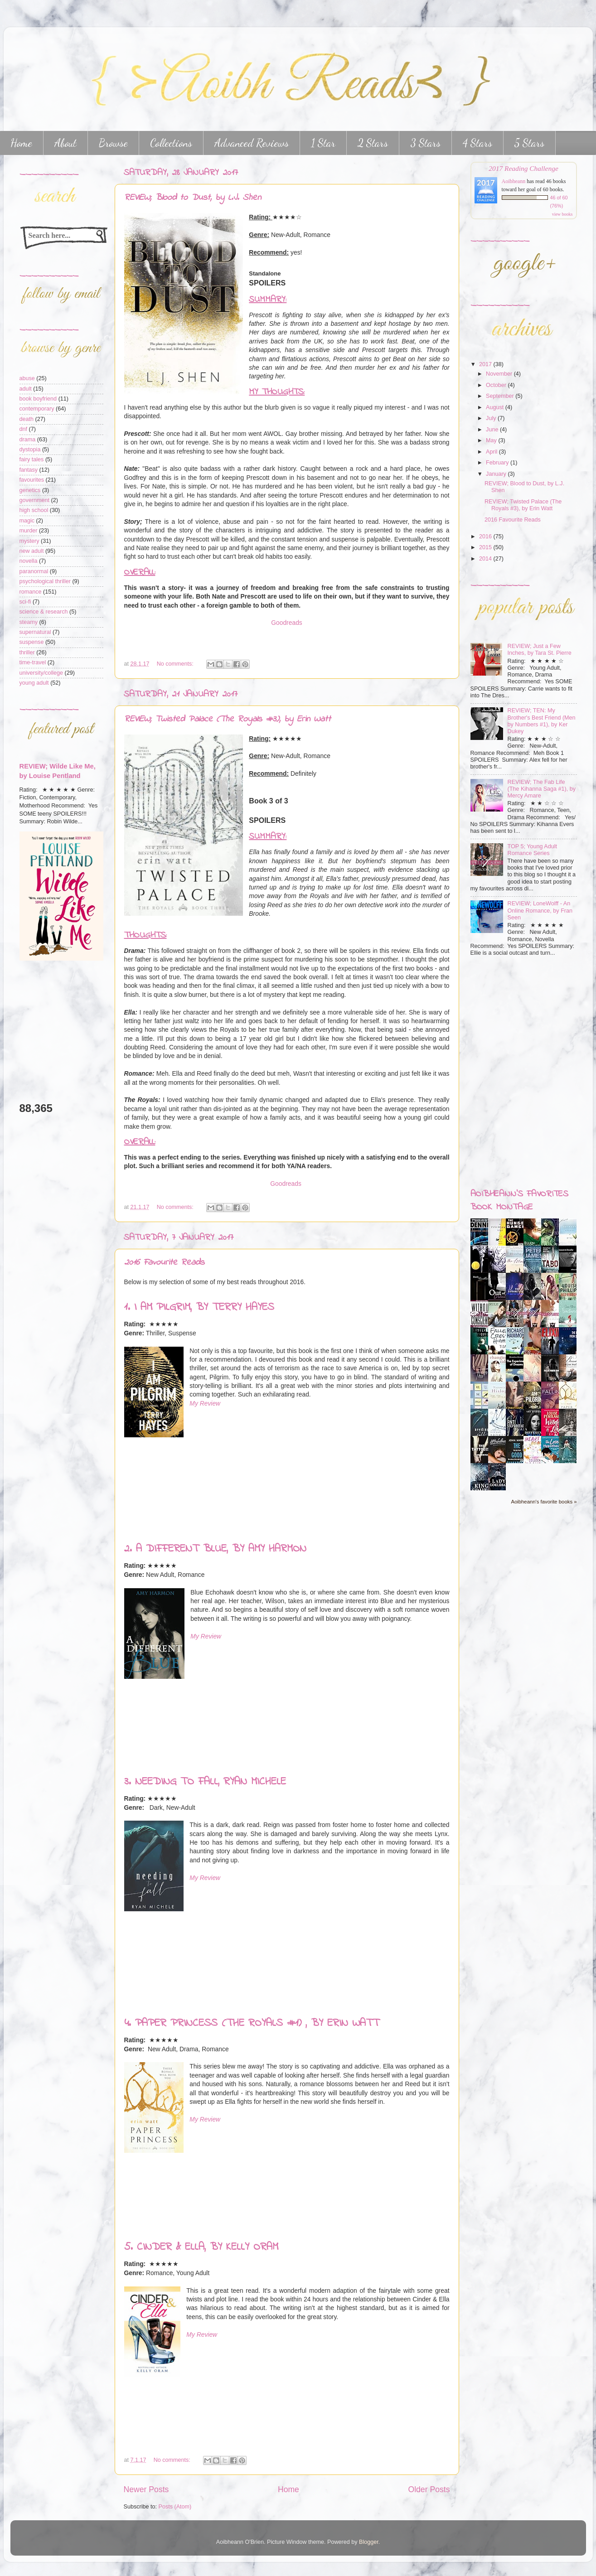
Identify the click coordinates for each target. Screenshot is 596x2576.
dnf (23, 429)
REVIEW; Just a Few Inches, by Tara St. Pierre (540, 649)
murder (28, 530)
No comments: (176, 664)
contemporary (36, 409)
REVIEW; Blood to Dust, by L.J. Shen (192, 197)
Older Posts (429, 2489)
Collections (171, 143)
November (500, 374)
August (495, 407)
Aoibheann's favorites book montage (519, 1201)
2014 (486, 559)
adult (25, 389)
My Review (204, 1403)
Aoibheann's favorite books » (544, 1501)
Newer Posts (146, 2489)
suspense (31, 642)
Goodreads (286, 622)
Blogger (368, 2542)
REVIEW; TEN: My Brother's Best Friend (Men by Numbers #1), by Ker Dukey (542, 720)
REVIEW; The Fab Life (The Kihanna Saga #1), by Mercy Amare (542, 789)
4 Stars (477, 143)
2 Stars (373, 143)
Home (288, 2489)
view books (562, 214)
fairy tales (31, 459)
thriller (27, 652)
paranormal (33, 571)
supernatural (35, 632)
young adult (34, 683)
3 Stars (425, 143)
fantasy (28, 470)
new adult (31, 551)
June (493, 429)
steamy (28, 622)
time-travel (32, 662)
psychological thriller (45, 581)
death (26, 419)
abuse (27, 378)
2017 (486, 364)
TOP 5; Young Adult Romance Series (532, 849)
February (498, 462)
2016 (486, 536)
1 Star (323, 143)
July (492, 418)
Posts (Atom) (175, 2507)
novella (28, 561)
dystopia (30, 449)
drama (27, 439)
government (34, 500)
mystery (29, 541)
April (492, 452)
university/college (41, 673)
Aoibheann (514, 181)
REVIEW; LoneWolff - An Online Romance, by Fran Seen (540, 910)
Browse (113, 143)
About (65, 143)
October (497, 385)
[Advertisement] (46, 1030)
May (492, 440)
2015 (486, 547)
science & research (43, 612)
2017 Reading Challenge (523, 168)
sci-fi (25, 602)
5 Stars (529, 143)
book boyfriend (38, 399)
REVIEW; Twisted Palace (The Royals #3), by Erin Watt (227, 719)
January (497, 474)
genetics (30, 490)
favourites (31, 480)
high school (33, 510)
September (500, 396)
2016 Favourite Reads (164, 1262)
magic (27, 520)
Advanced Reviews (251, 143)
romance (30, 592)
